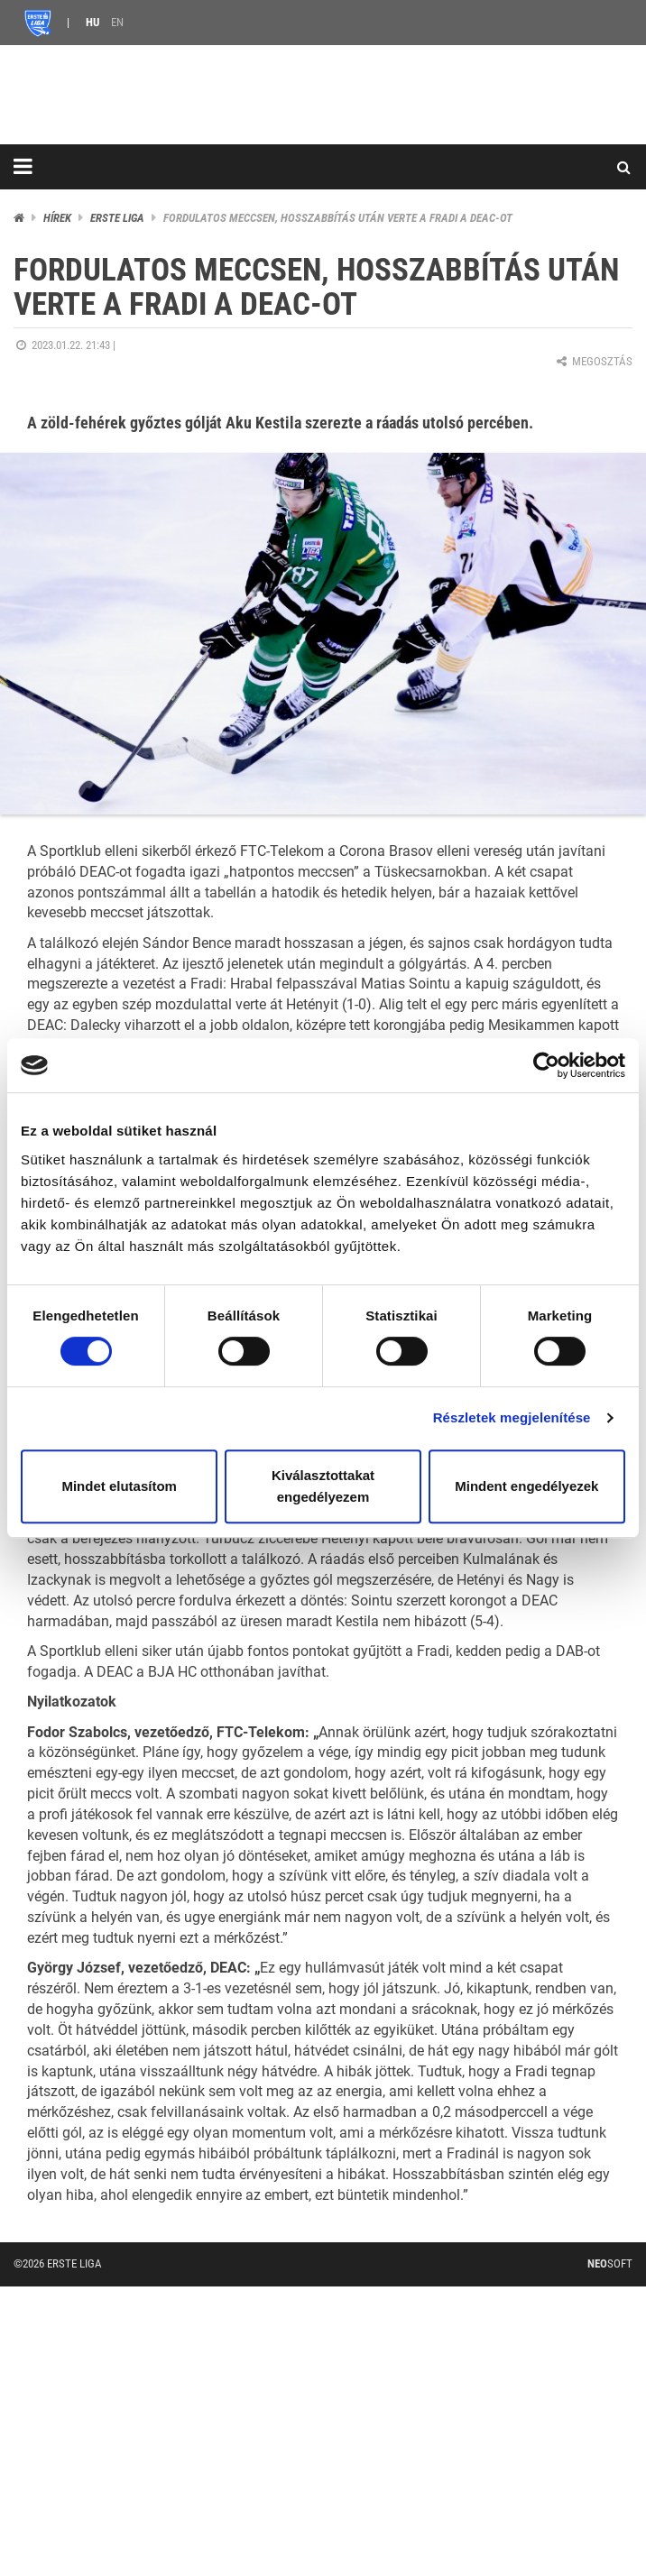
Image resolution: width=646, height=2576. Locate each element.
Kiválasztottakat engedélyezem (323, 1485)
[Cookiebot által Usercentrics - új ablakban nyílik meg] (546, 1065)
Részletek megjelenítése (512, 1417)
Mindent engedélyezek (526, 1486)
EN (117, 22)
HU (92, 22)
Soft (609, 2263)
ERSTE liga (117, 218)
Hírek (57, 218)
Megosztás (593, 361)
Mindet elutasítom (119, 1486)
